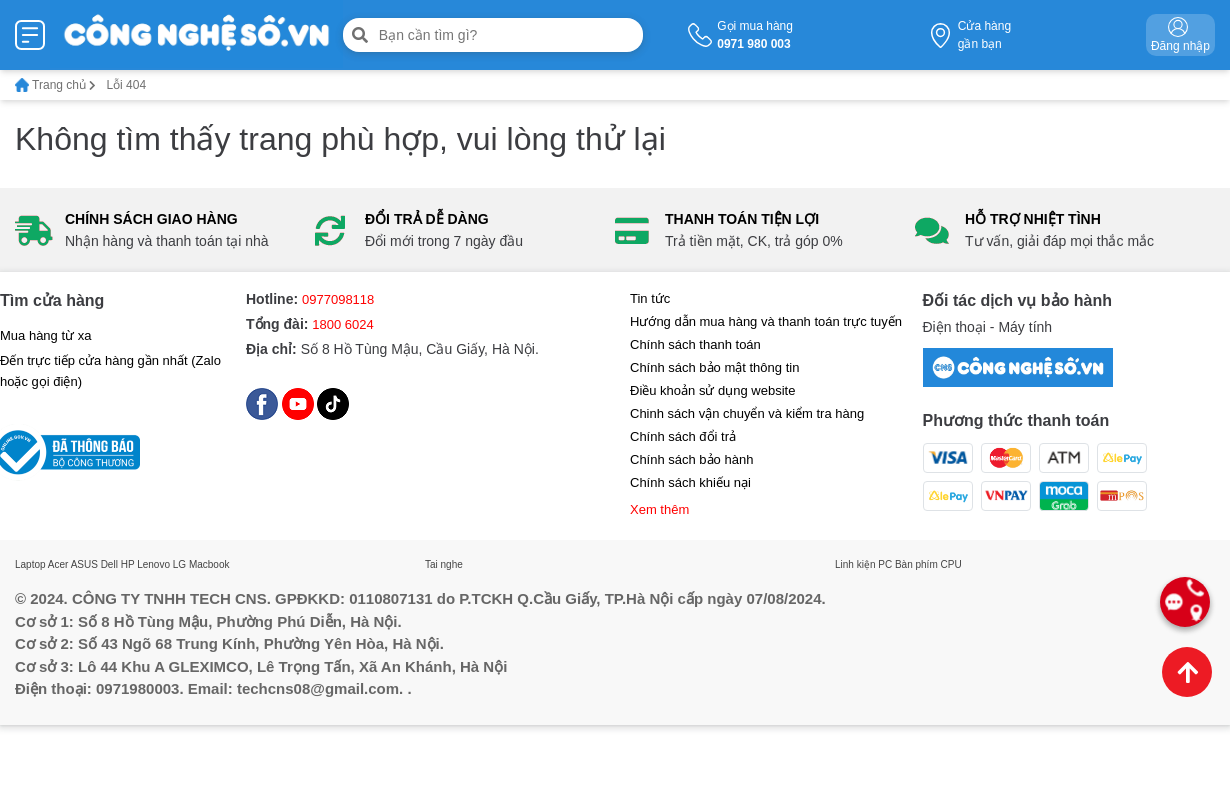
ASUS (84, 564)
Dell (109, 564)
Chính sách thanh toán (695, 344)
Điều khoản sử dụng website (712, 390)
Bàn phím (916, 564)
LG (179, 564)
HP (128, 564)
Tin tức (650, 298)
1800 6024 (342, 324)
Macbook (209, 564)
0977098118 (338, 299)
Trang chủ (55, 85)
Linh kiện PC (863, 564)
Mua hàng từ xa (45, 335)
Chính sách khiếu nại (690, 482)
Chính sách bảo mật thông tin (714, 367)
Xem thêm (659, 509)
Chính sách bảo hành (691, 459)
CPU (951, 564)
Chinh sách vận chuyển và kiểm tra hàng (747, 413)
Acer (58, 564)
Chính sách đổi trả (683, 436)
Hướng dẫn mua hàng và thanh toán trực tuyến (766, 321)
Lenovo (153, 564)
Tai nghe (444, 564)
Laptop (30, 564)
